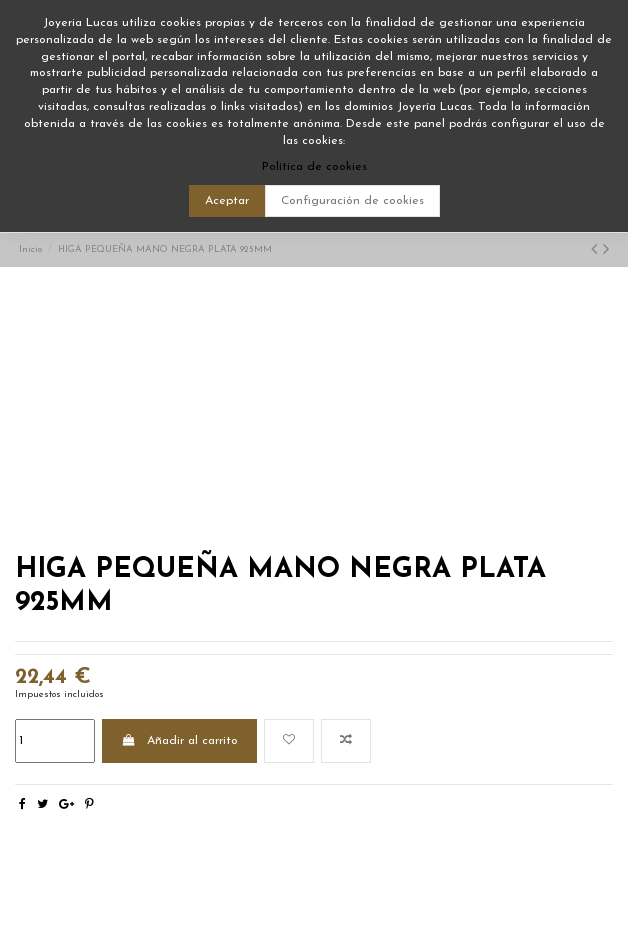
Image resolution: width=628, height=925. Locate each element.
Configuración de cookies (352, 201)
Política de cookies (314, 167)
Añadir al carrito (179, 740)
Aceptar (227, 201)
